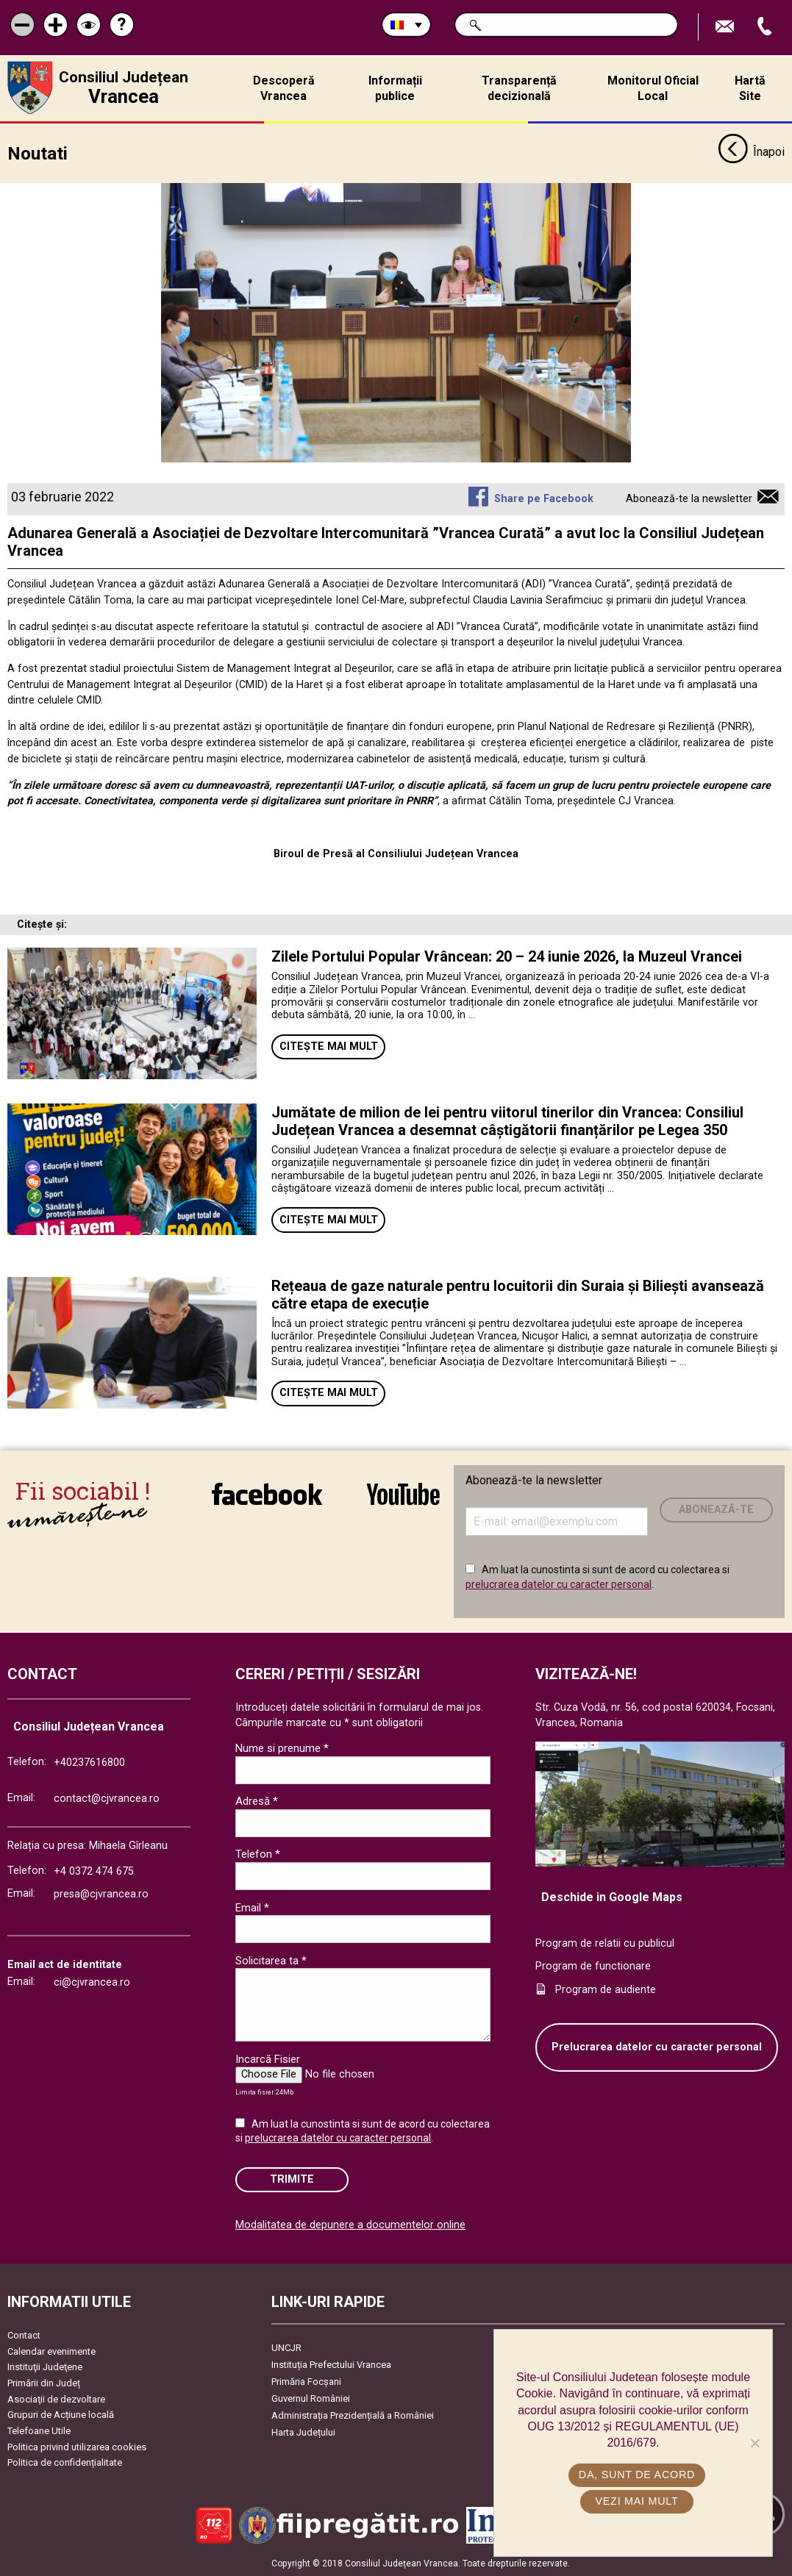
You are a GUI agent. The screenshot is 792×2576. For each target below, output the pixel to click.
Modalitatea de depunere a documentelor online (350, 2225)
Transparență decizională (519, 88)
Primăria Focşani (306, 2381)
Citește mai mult (328, 1046)
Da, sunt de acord (637, 2474)
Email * (252, 1907)
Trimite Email (727, 27)
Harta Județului (303, 2432)
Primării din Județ (43, 2383)
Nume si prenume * (282, 1748)
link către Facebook (267, 1494)
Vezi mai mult (636, 2501)
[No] (754, 2443)
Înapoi (751, 153)
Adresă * (256, 1801)
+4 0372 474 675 (94, 1871)
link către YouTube (403, 1494)
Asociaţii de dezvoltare (56, 2399)
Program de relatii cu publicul (604, 1943)
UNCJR (286, 2347)
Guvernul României (310, 2398)
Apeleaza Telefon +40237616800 (766, 27)
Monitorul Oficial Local (653, 88)
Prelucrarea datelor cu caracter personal (657, 2047)
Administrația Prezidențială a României (352, 2415)
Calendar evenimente (51, 2351)
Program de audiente (605, 1989)
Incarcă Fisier (267, 2059)
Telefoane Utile (39, 2430)
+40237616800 (89, 1762)
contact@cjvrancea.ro (107, 1798)
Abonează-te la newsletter (689, 499)
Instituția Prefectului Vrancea (331, 2364)
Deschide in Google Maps (611, 1897)
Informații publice (395, 88)
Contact (23, 2335)
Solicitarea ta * (271, 1960)
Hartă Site (750, 88)
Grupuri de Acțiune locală (60, 2414)
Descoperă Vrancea (284, 88)
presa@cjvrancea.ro (101, 1894)
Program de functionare (593, 1966)
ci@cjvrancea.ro (92, 1982)
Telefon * (257, 1854)
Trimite (292, 2179)
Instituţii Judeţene (44, 2366)
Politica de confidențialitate (64, 2462)
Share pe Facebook (543, 499)
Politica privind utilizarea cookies (76, 2446)
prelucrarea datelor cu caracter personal (558, 1584)
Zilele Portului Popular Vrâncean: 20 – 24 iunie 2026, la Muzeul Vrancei (506, 956)
